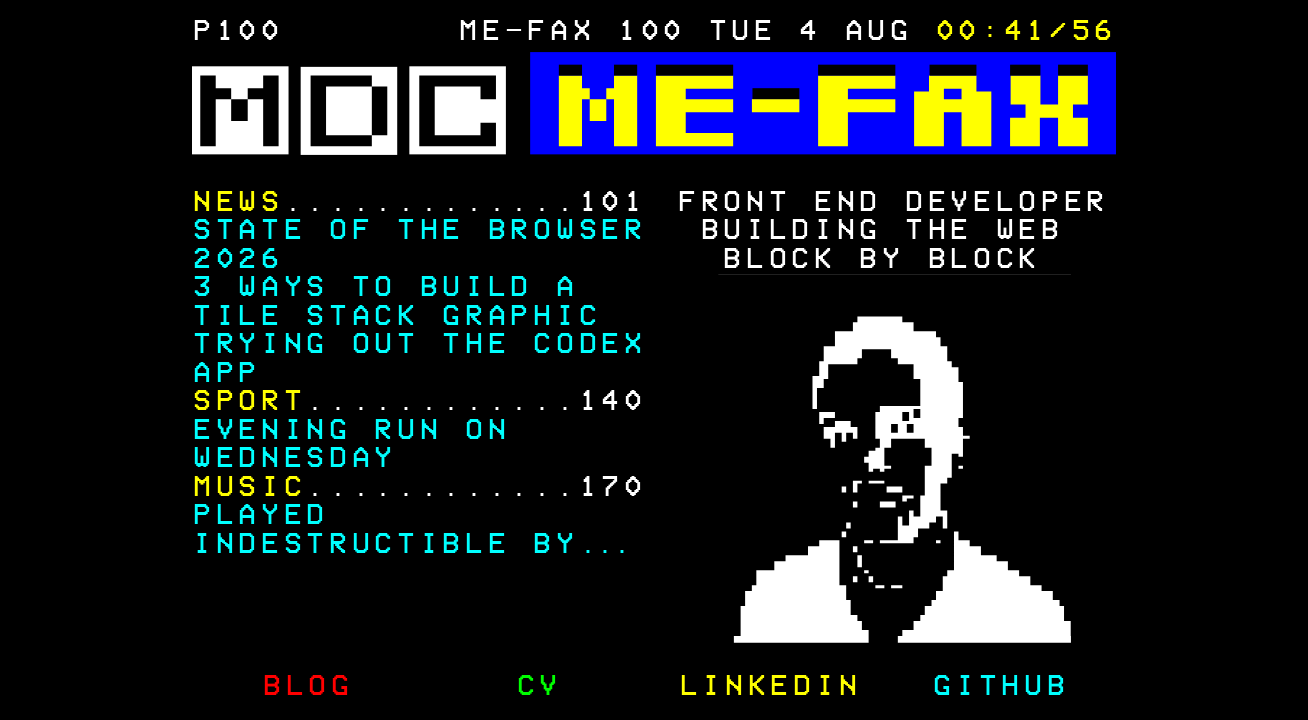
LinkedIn (769, 687)
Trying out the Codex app (419, 359)
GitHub (1000, 687)
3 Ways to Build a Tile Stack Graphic (396, 302)
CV (538, 687)
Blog (307, 687)
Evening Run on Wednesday (350, 445)
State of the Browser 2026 (419, 245)
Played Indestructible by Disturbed (385, 544)
